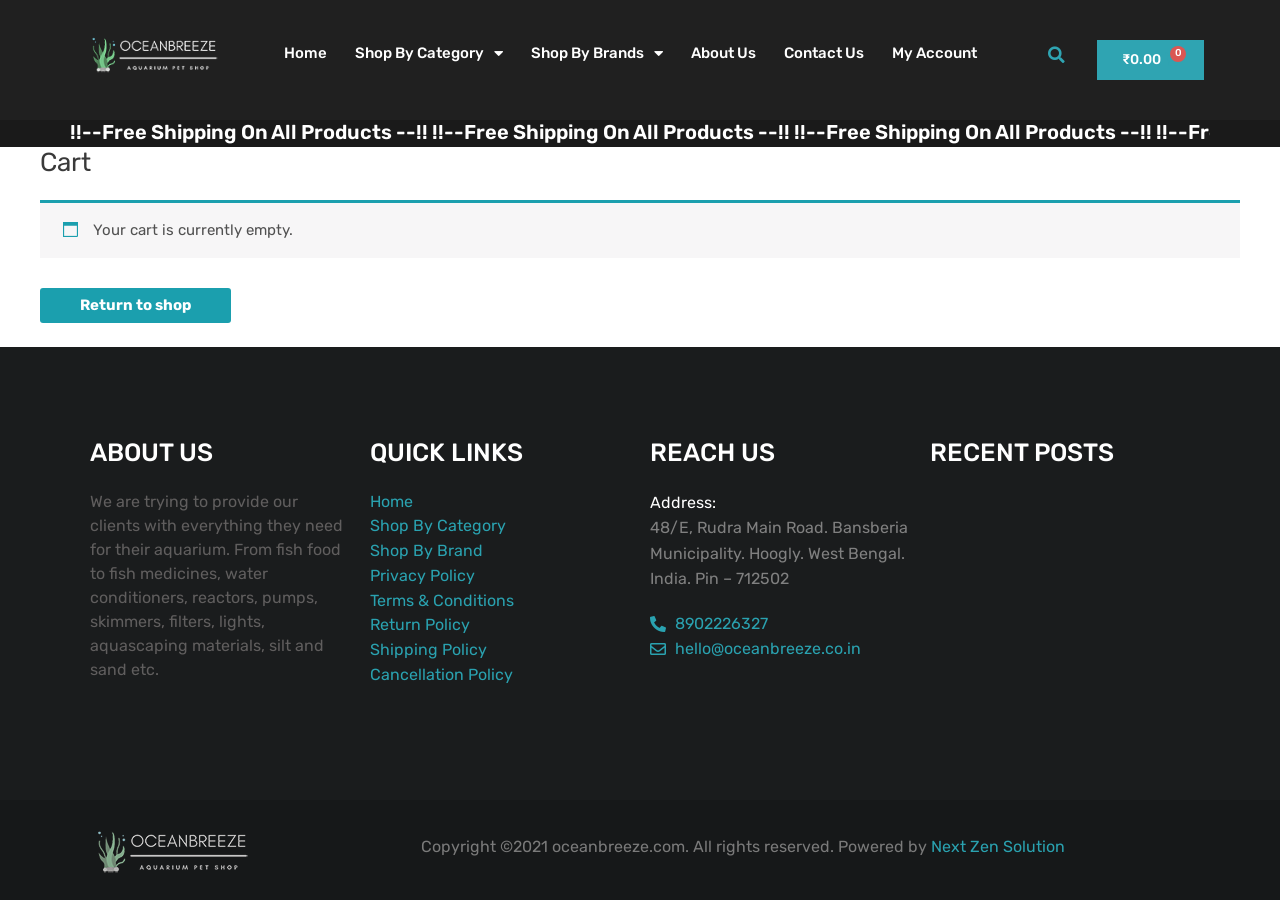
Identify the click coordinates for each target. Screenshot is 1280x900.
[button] (1056, 55)
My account (934, 53)
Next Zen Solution (998, 846)
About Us (723, 53)
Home (305, 53)
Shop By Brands (597, 53)
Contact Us (824, 53)
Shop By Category (429, 53)
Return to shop (135, 305)
